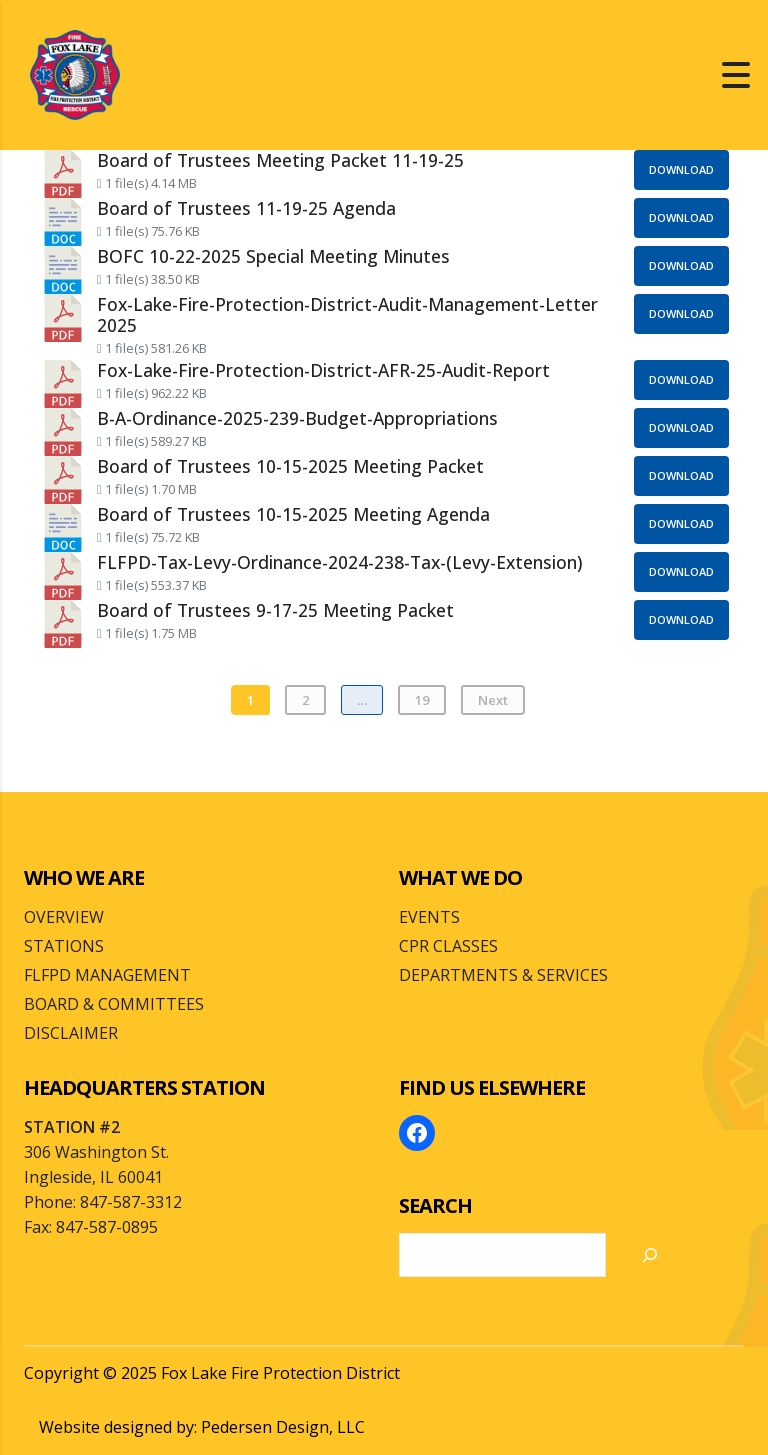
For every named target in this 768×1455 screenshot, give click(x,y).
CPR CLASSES (448, 946)
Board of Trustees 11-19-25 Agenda (246, 208)
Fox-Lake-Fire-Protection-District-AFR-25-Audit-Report (323, 370)
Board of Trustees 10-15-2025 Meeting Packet (290, 466)
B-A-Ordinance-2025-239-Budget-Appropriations (297, 418)
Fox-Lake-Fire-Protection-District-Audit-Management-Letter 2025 (347, 314)
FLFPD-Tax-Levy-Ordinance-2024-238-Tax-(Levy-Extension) (339, 562)
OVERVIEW (64, 917)
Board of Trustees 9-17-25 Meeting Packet (275, 610)
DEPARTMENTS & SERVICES (503, 975)
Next (493, 700)
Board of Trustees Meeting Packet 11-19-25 (280, 160)
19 (422, 700)
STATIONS (64, 946)
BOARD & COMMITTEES (114, 1004)
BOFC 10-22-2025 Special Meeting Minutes (273, 256)
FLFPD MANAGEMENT (107, 975)
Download (681, 169)
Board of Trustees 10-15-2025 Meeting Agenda (293, 514)
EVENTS (429, 917)
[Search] (650, 1255)
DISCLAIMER (71, 1033)
